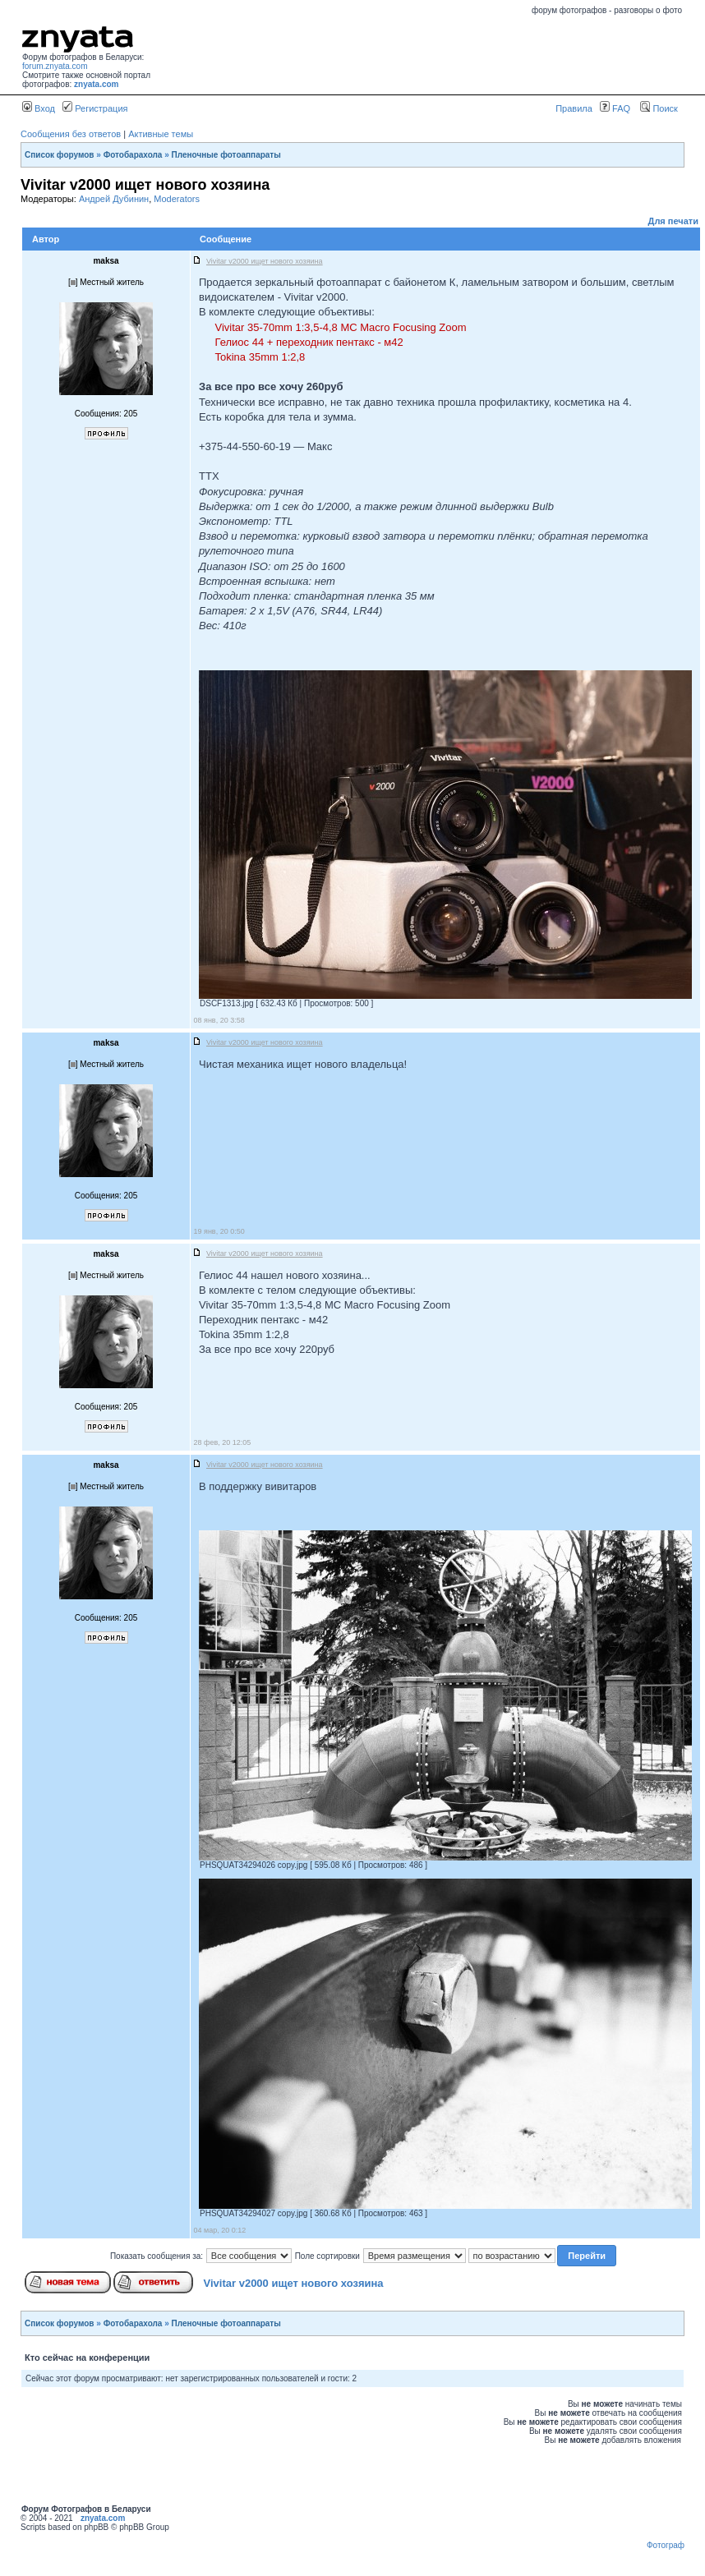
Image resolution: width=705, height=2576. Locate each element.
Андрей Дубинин (114, 199)
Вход (38, 108)
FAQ (615, 108)
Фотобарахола (133, 154)
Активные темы (160, 134)
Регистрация (94, 108)
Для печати (673, 221)
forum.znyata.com (54, 66)
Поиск (659, 108)
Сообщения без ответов (71, 134)
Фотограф (665, 2545)
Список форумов (59, 154)
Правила (573, 108)
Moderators (177, 199)
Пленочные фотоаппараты (226, 154)
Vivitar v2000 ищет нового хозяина (294, 2283)
